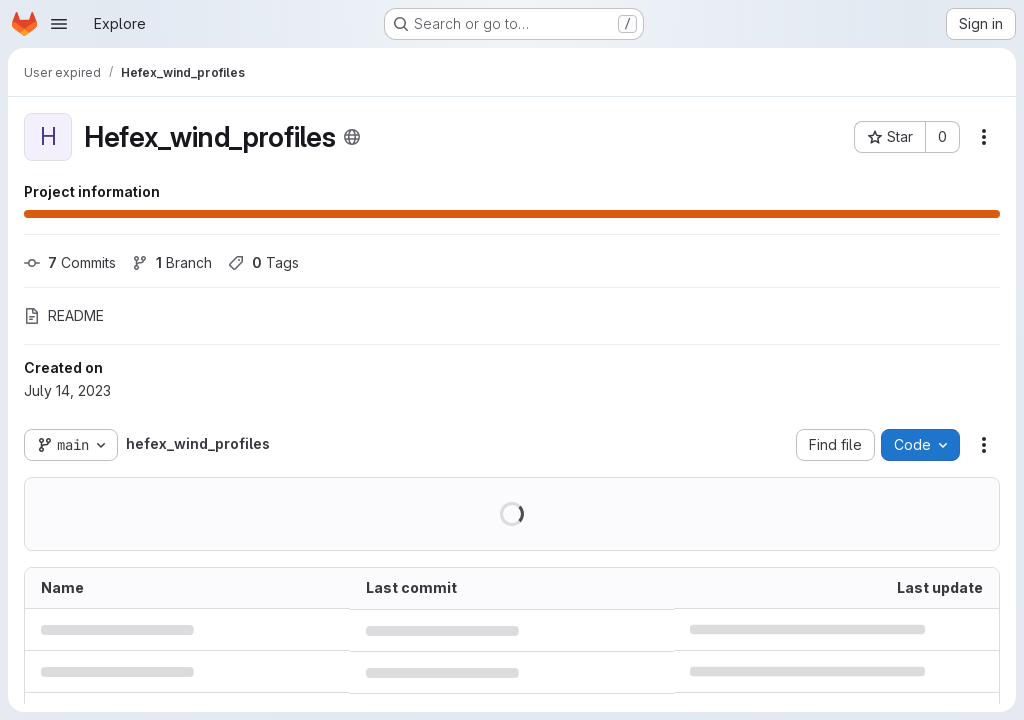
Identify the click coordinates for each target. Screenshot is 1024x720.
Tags (263, 262)
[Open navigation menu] (59, 24)
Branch (172, 262)
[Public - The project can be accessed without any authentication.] (352, 137)
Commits (70, 262)
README (64, 315)
